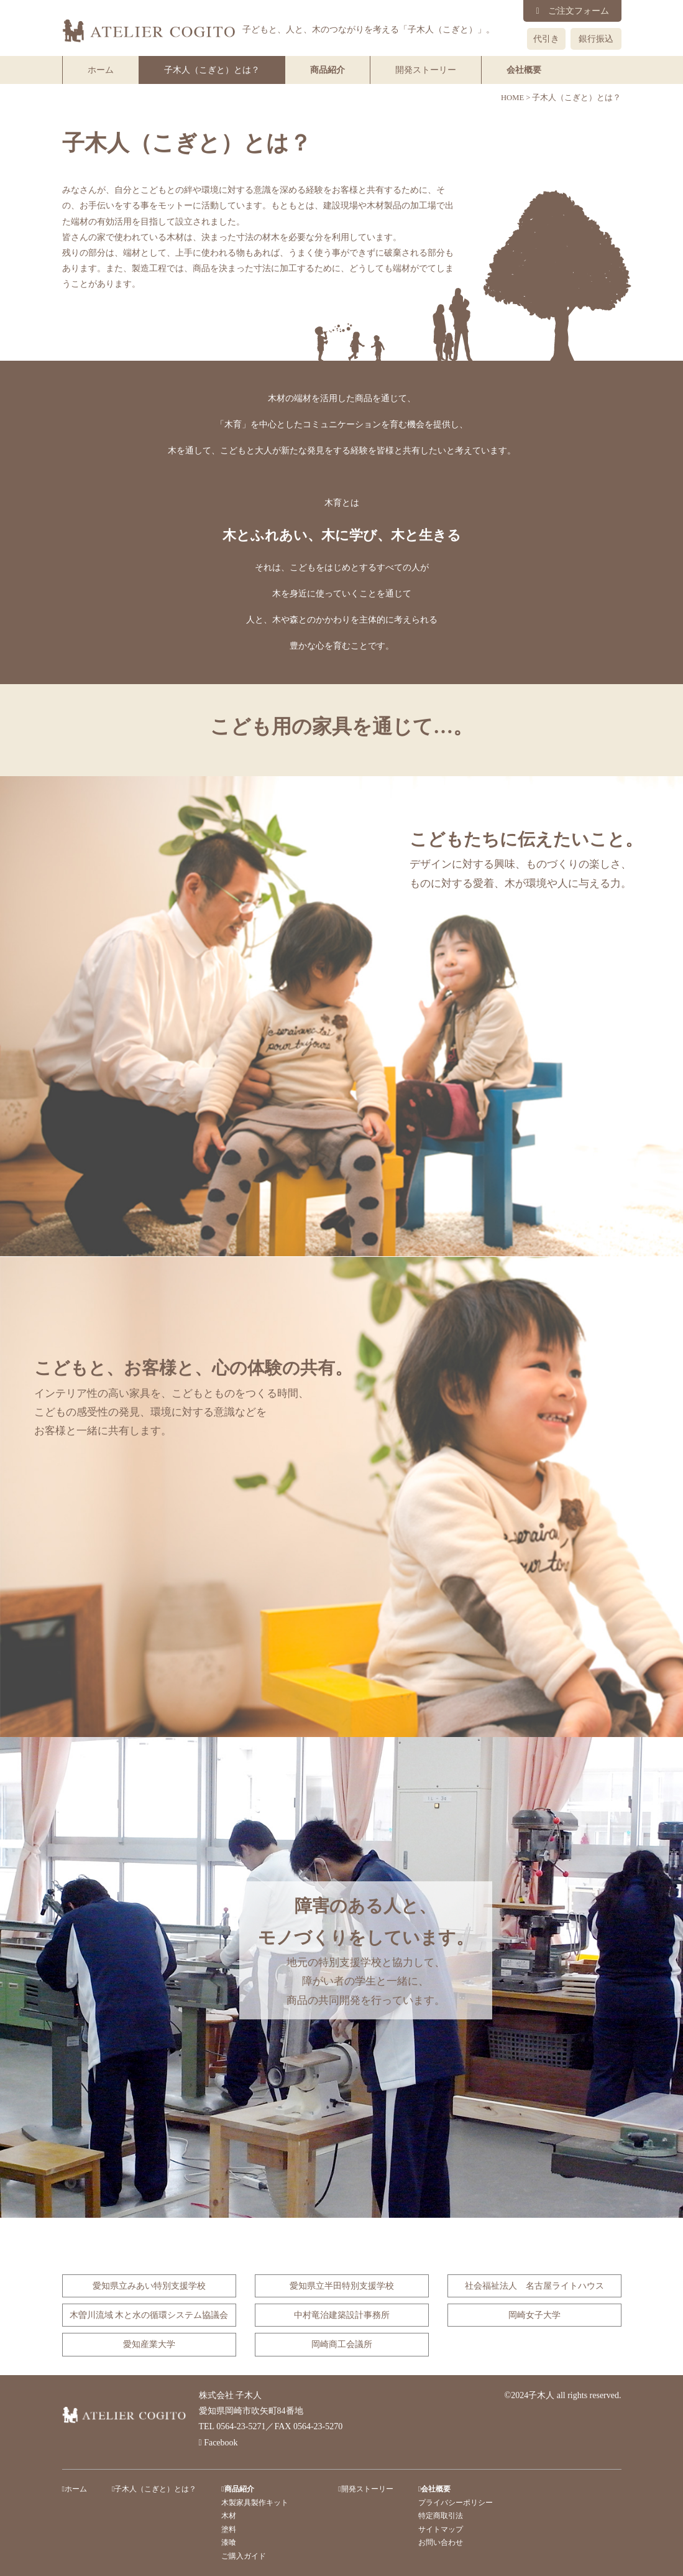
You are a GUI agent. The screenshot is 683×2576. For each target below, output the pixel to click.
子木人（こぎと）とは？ (212, 70)
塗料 (228, 2529)
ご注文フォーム (572, 11)
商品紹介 (327, 70)
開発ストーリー (425, 70)
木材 (228, 2515)
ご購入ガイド (243, 2556)
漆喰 (228, 2542)
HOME (512, 97)
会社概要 (524, 70)
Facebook (218, 2442)
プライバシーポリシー (455, 2502)
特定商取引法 (440, 2515)
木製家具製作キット (254, 2502)
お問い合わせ (440, 2542)
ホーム (101, 70)
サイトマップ (440, 2529)
